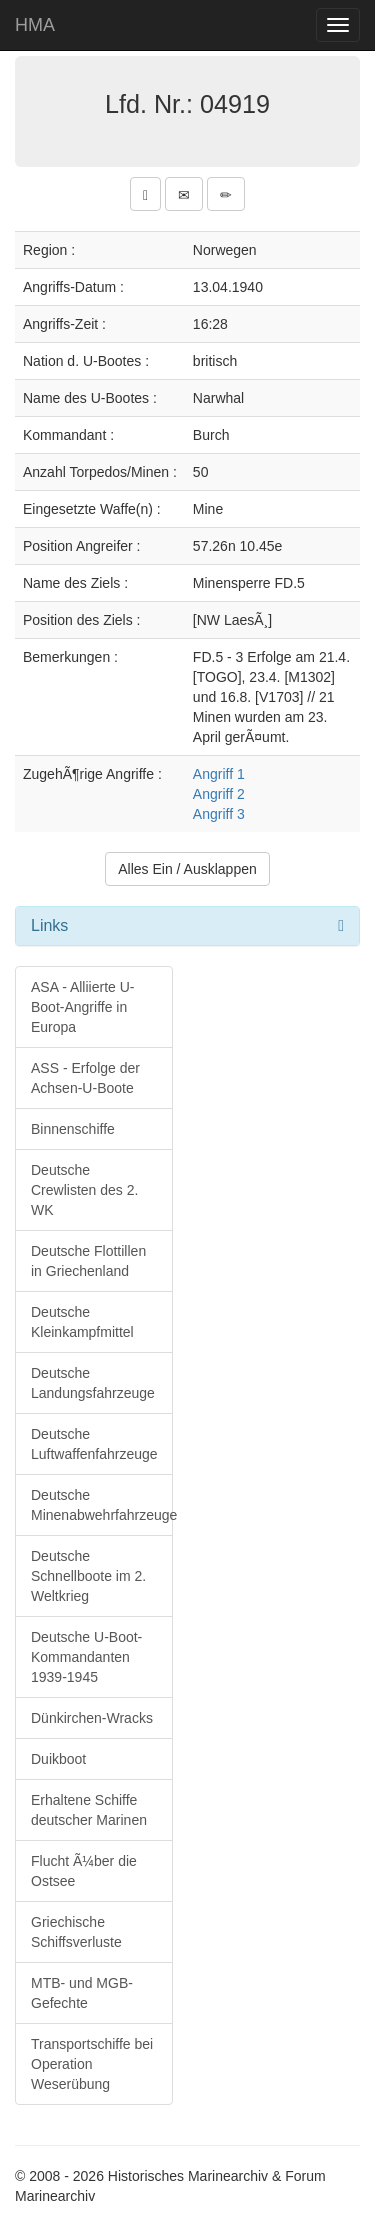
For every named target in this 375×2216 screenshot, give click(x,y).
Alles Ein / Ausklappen (187, 869)
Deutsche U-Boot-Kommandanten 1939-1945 (86, 1657)
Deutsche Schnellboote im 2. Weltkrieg (88, 1576)
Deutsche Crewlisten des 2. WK (84, 1190)
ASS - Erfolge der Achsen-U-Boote (85, 1078)
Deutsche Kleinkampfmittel (82, 1322)
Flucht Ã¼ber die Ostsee (84, 1871)
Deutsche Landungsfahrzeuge (93, 1383)
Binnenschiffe (73, 1129)
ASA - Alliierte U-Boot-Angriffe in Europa (82, 1007)
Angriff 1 (219, 774)
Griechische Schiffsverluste (76, 1932)
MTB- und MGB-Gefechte (82, 1993)
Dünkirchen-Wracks (92, 1718)
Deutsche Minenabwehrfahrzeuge (102, 1505)
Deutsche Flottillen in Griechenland (88, 1261)
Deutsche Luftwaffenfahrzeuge (94, 1444)
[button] (145, 194)
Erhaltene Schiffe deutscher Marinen (89, 1810)
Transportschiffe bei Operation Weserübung (92, 2064)
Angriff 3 (219, 814)
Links (49, 925)
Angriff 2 (219, 794)
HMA (35, 25)
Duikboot (58, 1759)
